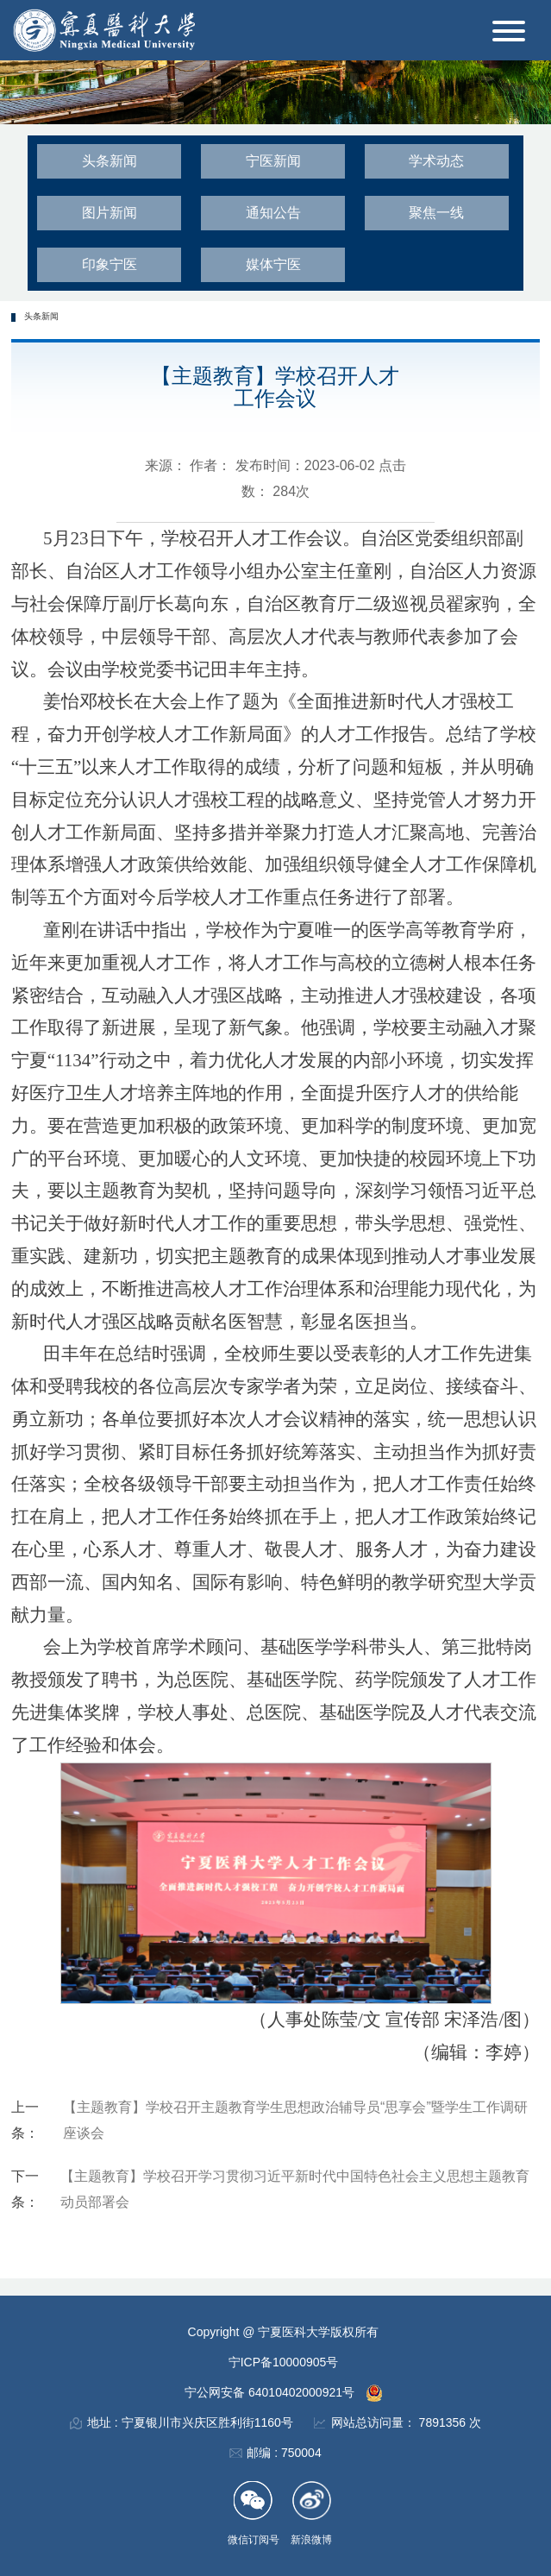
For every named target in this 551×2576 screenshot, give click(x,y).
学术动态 (436, 161)
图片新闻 (109, 212)
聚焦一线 (436, 212)
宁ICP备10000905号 (284, 2362)
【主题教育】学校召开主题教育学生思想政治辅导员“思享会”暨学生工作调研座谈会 (295, 2120)
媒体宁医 (273, 264)
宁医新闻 (273, 161)
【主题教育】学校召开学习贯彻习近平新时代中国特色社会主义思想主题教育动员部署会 (294, 2189)
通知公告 (273, 212)
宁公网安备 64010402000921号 (271, 2392)
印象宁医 (109, 264)
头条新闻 (109, 161)
